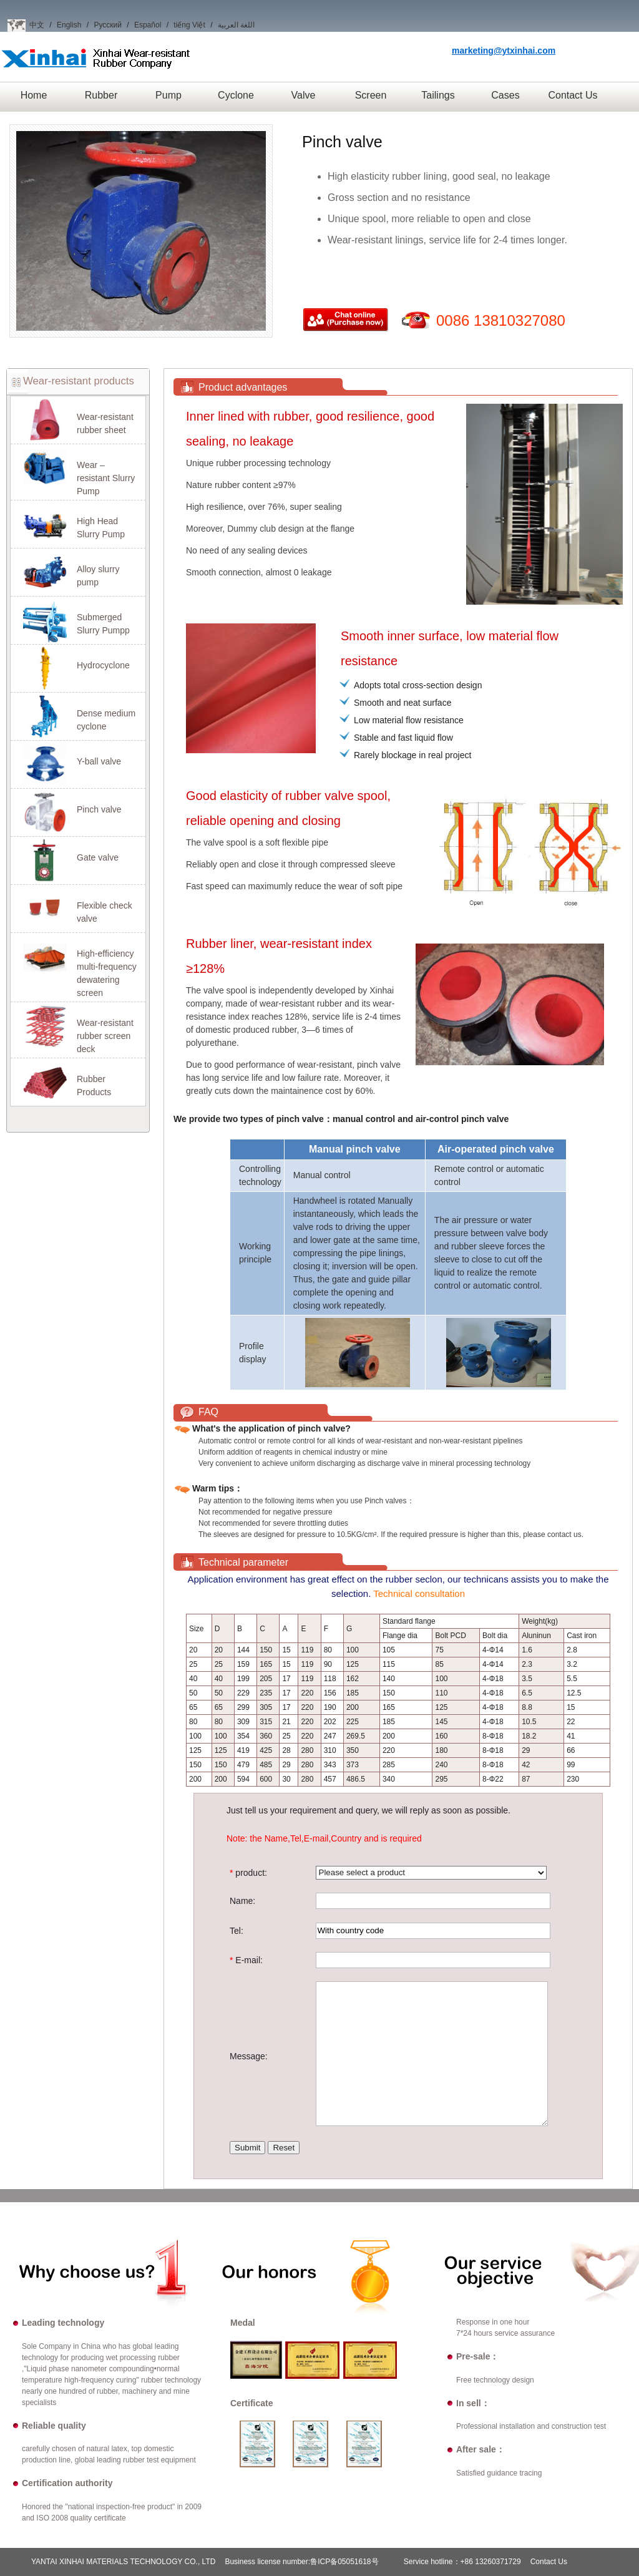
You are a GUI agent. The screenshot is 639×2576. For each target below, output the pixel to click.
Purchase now (345, 320)
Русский (108, 25)
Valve (303, 95)
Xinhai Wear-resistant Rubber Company (96, 68)
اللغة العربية (236, 25)
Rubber (101, 95)
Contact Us (572, 95)
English (69, 25)
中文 (36, 25)
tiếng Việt (189, 25)
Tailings (437, 95)
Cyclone (236, 95)
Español (147, 25)
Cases (505, 95)
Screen (371, 95)
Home (34, 95)
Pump (168, 95)
